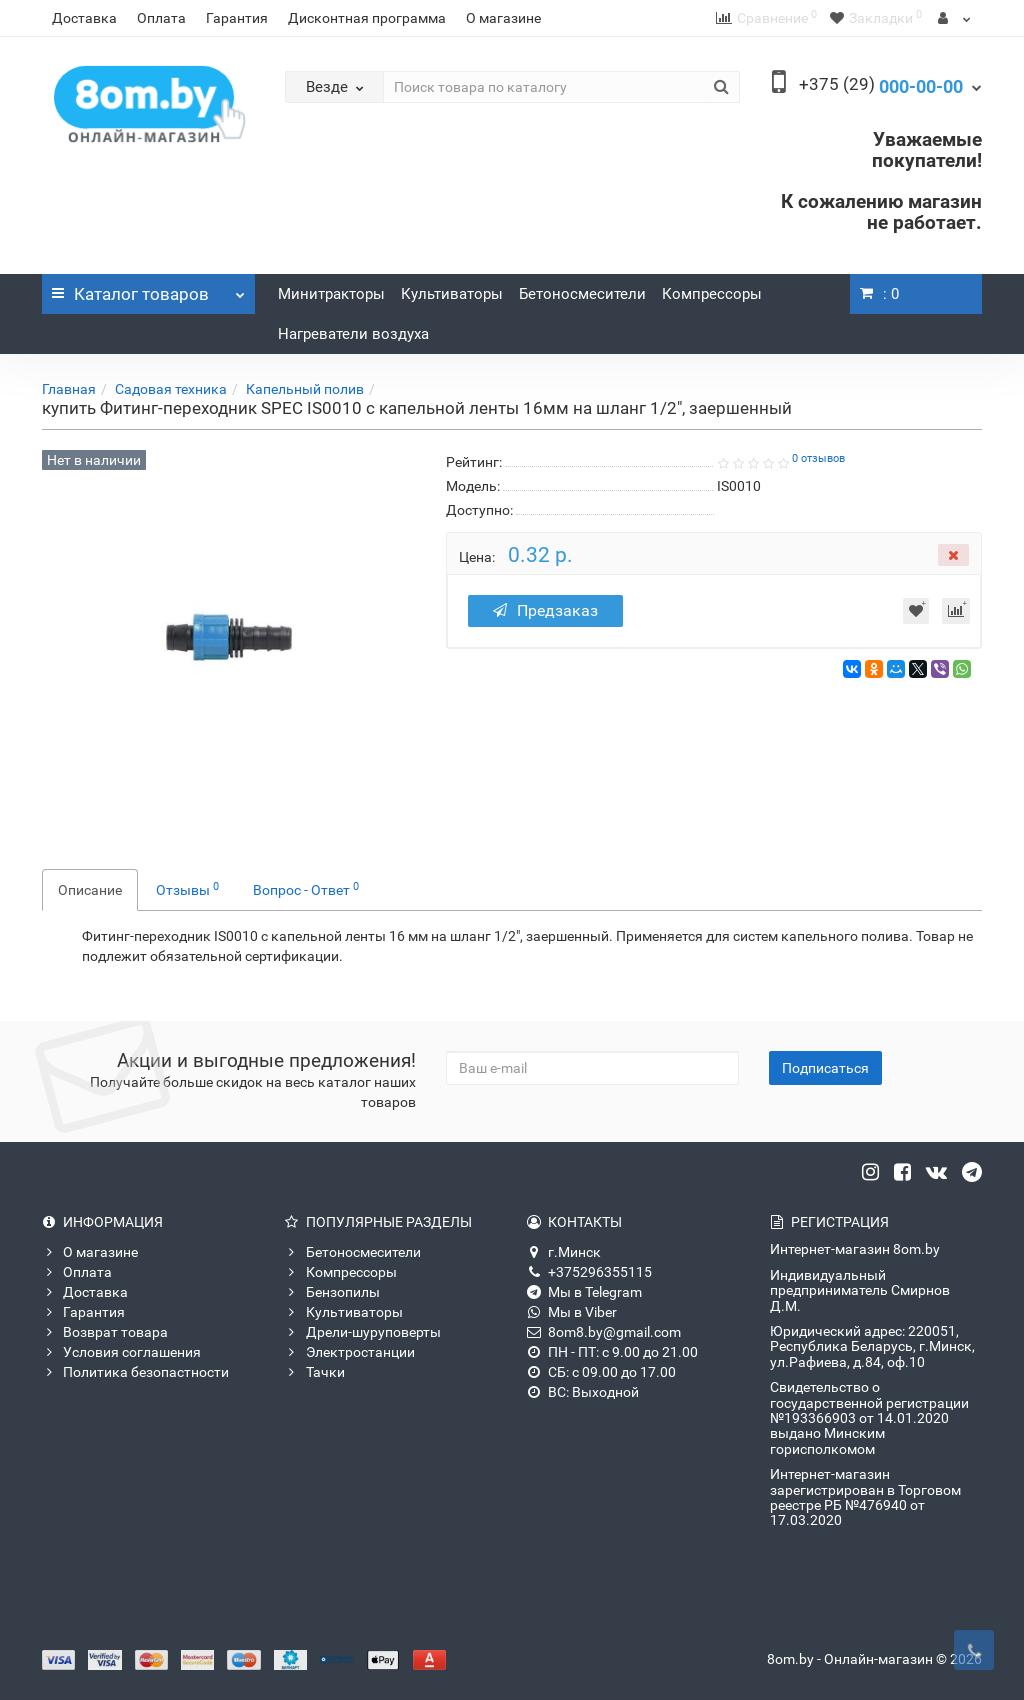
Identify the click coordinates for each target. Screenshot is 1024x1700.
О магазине (503, 18)
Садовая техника (171, 389)
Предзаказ (545, 610)
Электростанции (350, 1352)
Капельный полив (305, 389)
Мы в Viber (572, 1312)
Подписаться (825, 1068)
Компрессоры (712, 294)
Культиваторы (452, 294)
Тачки (315, 1372)
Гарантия (237, 18)
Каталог (148, 289)
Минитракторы (331, 294)
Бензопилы (332, 1292)
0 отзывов (818, 458)
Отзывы (187, 889)
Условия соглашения (121, 1352)
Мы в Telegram (584, 1292)
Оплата (161, 18)
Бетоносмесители (582, 294)
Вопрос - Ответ (306, 889)
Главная (69, 389)
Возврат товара (105, 1332)
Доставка (84, 18)
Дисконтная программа (367, 18)
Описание (90, 890)
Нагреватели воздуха (353, 334)
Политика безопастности (135, 1372)
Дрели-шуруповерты (363, 1332)
